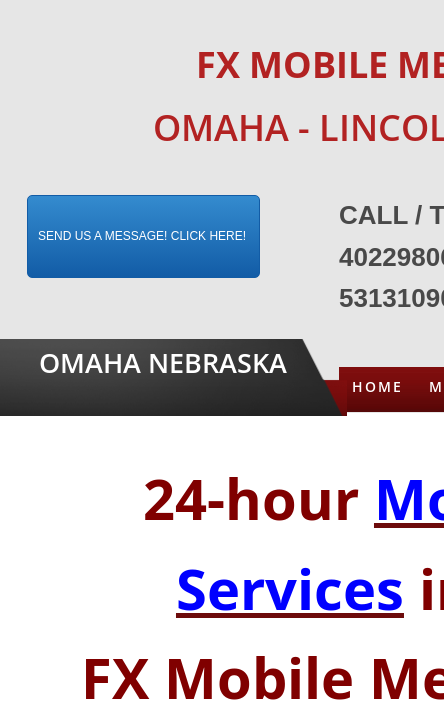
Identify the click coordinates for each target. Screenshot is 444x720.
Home (377, 386)
